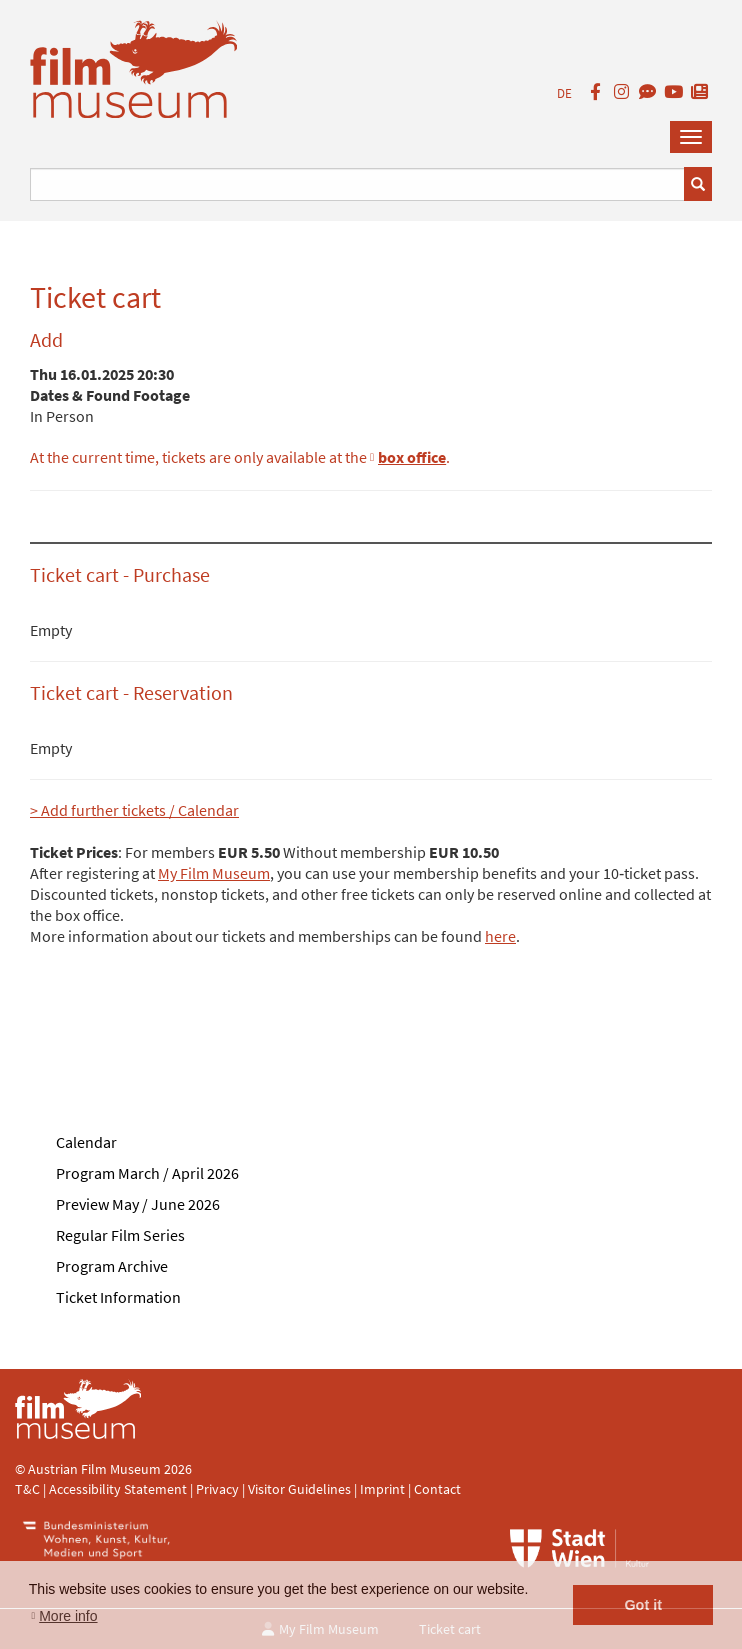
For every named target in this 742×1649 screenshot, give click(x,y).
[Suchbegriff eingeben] (357, 184)
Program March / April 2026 (147, 1173)
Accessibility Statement (119, 1489)
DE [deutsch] (564, 93)
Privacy (217, 1489)
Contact (437, 1489)
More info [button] (68, 1616)
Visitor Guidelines (301, 1489)
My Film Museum (214, 873)
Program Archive (112, 1266)
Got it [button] (643, 1605)
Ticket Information (118, 1297)
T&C (27, 1489)
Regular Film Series (120, 1235)
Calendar (86, 1142)
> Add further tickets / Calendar (134, 810)
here (500, 936)
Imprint (382, 1489)
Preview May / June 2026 (138, 1204)
